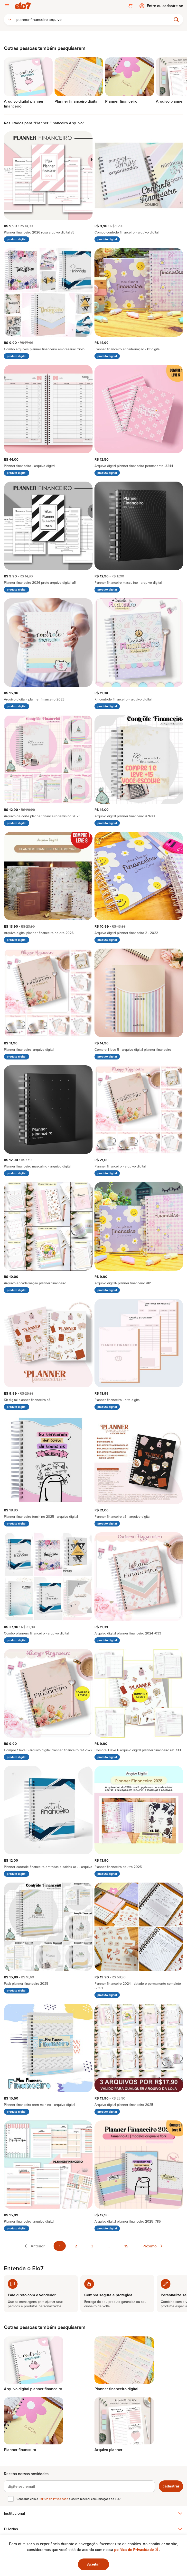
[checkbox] (11, 2499)
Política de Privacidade (54, 2499)
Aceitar (93, 2564)
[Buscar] (94, 19)
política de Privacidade (136, 2549)
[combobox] (10, 19)
